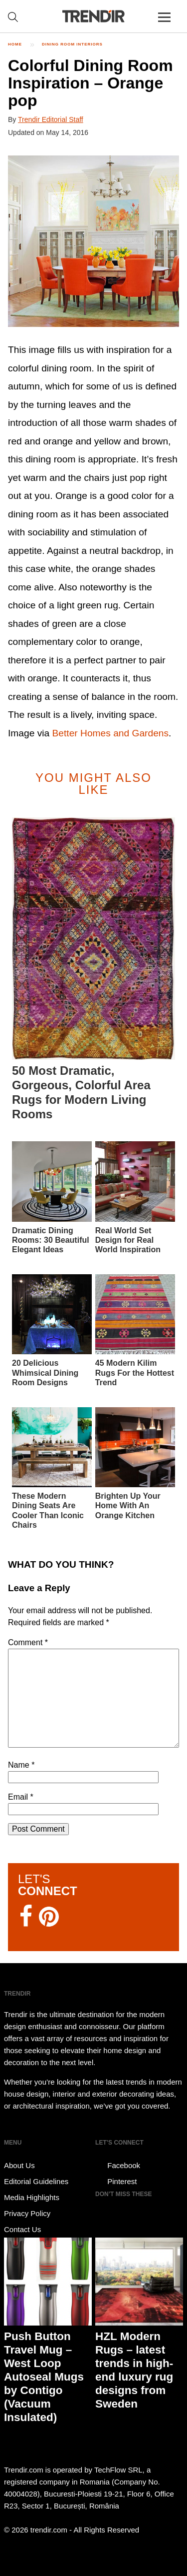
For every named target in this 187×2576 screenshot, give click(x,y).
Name (21, 1765)
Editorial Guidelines (36, 2181)
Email (20, 1797)
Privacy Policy (27, 2213)
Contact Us (22, 2229)
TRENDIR (93, 16)
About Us (19, 2165)
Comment (28, 1642)
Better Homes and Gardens (110, 733)
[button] (93, 241)
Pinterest (116, 2181)
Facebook (117, 2165)
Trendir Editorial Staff (50, 119)
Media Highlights (31, 2197)
